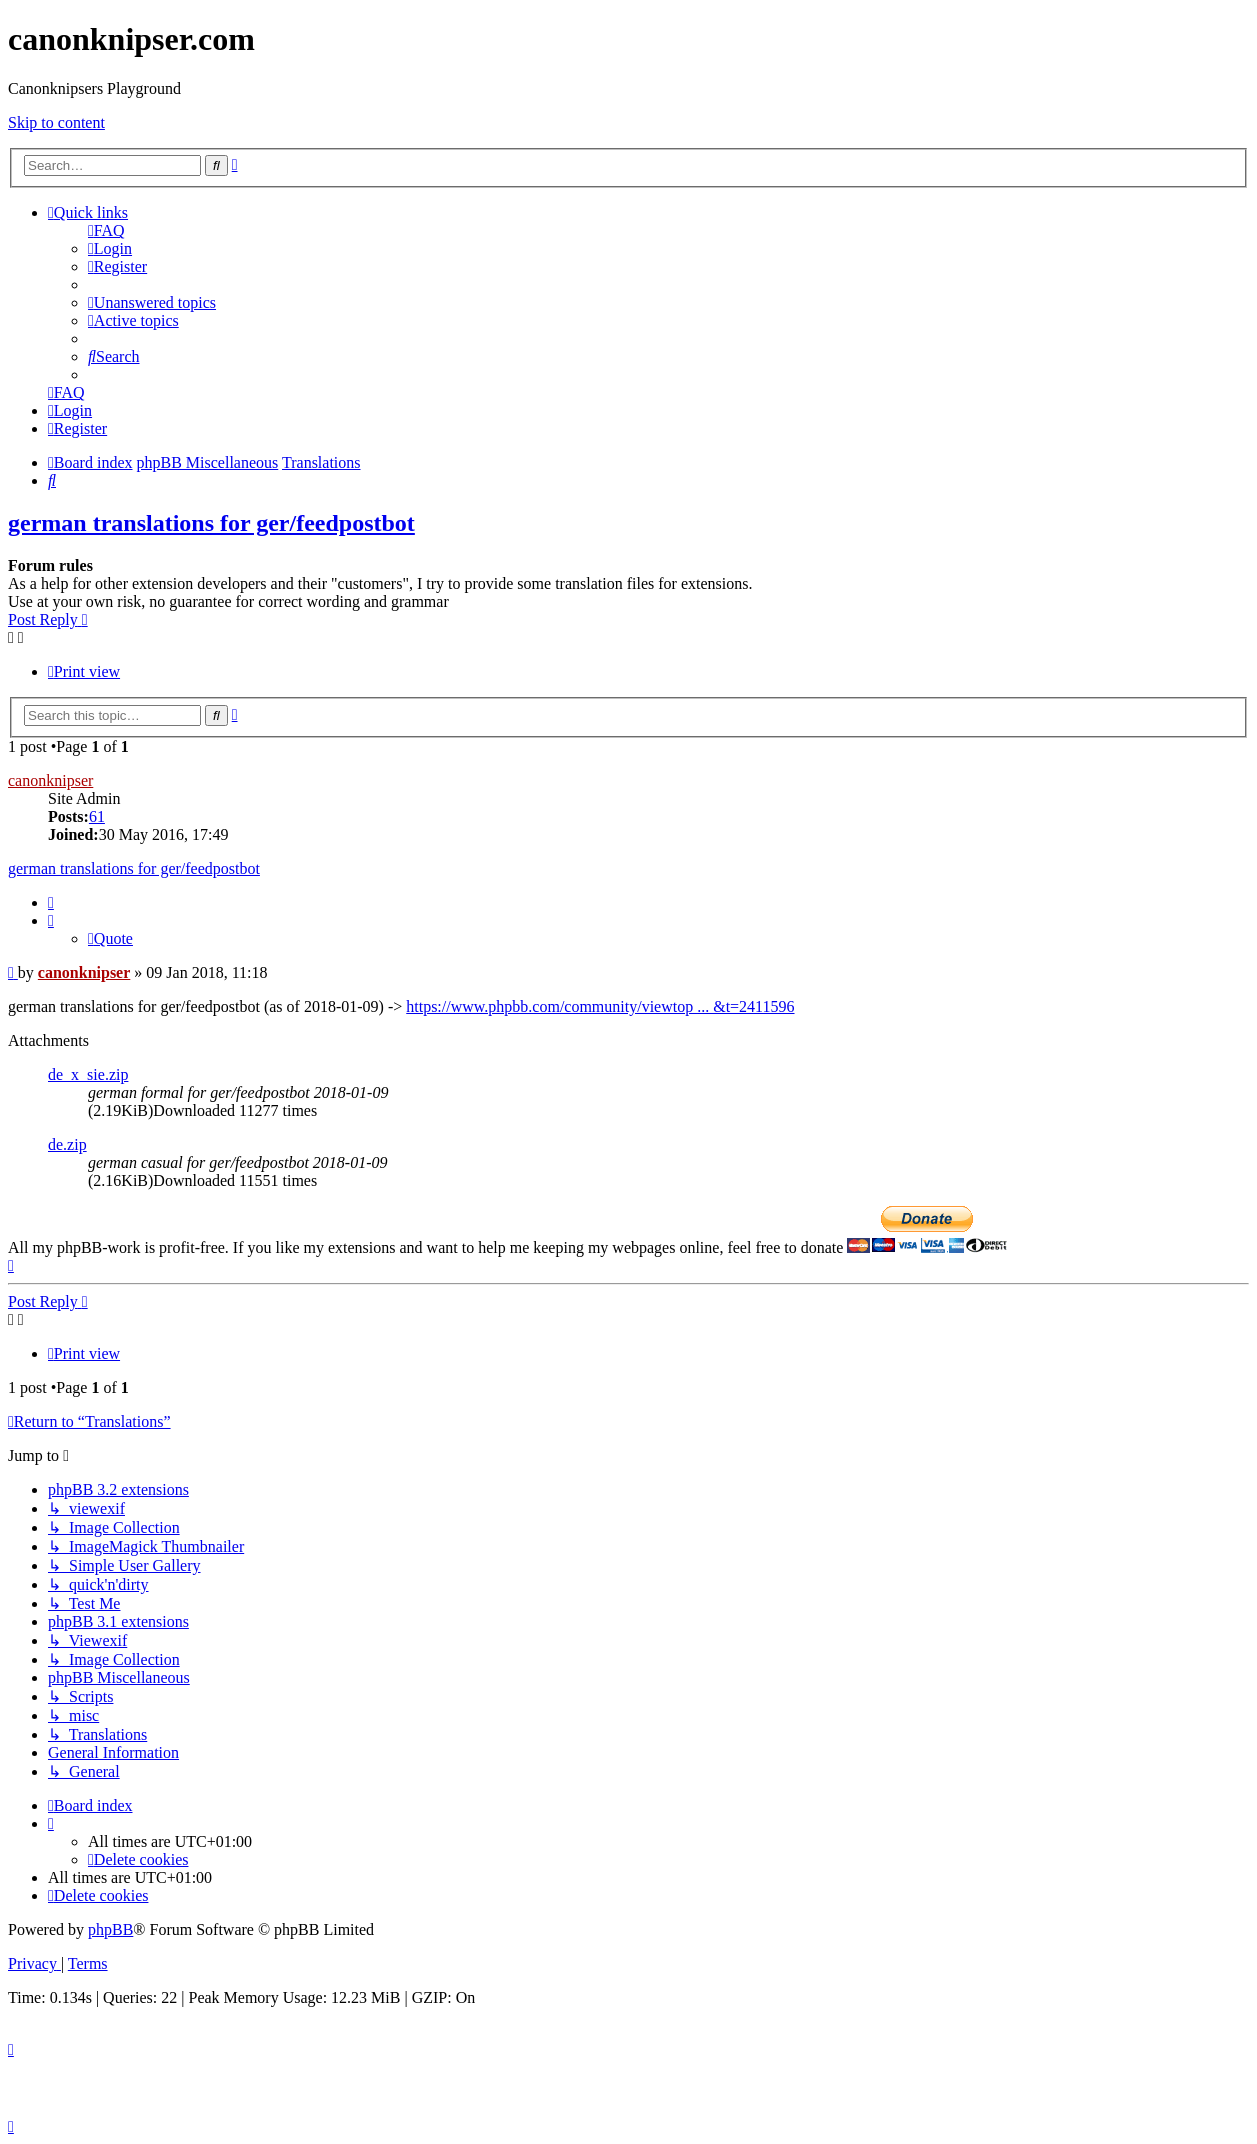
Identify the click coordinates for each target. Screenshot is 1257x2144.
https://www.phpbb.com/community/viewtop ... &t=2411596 (600, 1006)
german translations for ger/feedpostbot (211, 523)
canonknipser (50, 780)
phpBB (110, 1929)
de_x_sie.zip (88, 1074)
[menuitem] (106, 230)
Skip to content (56, 122)
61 (97, 816)
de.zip (67, 1144)
